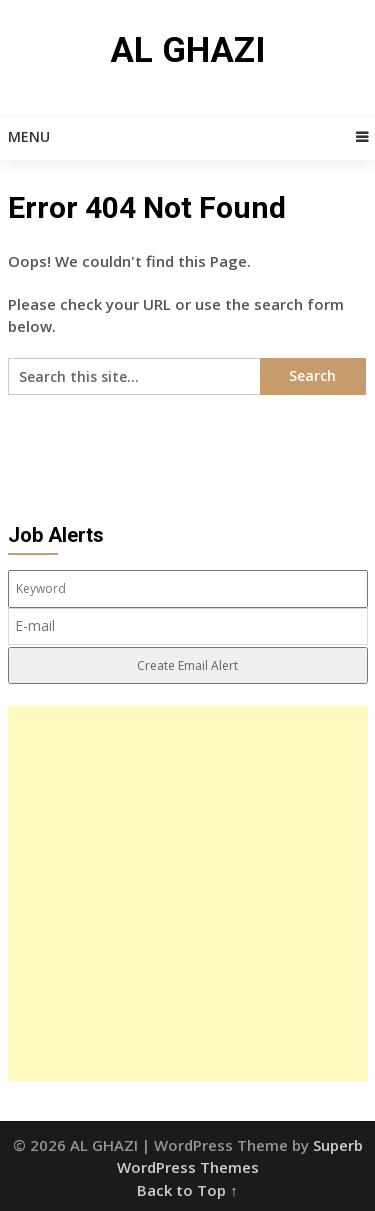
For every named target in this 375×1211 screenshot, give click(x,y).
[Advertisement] (187, 893)
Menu (29, 136)
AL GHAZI (187, 50)
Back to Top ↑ (187, 1190)
